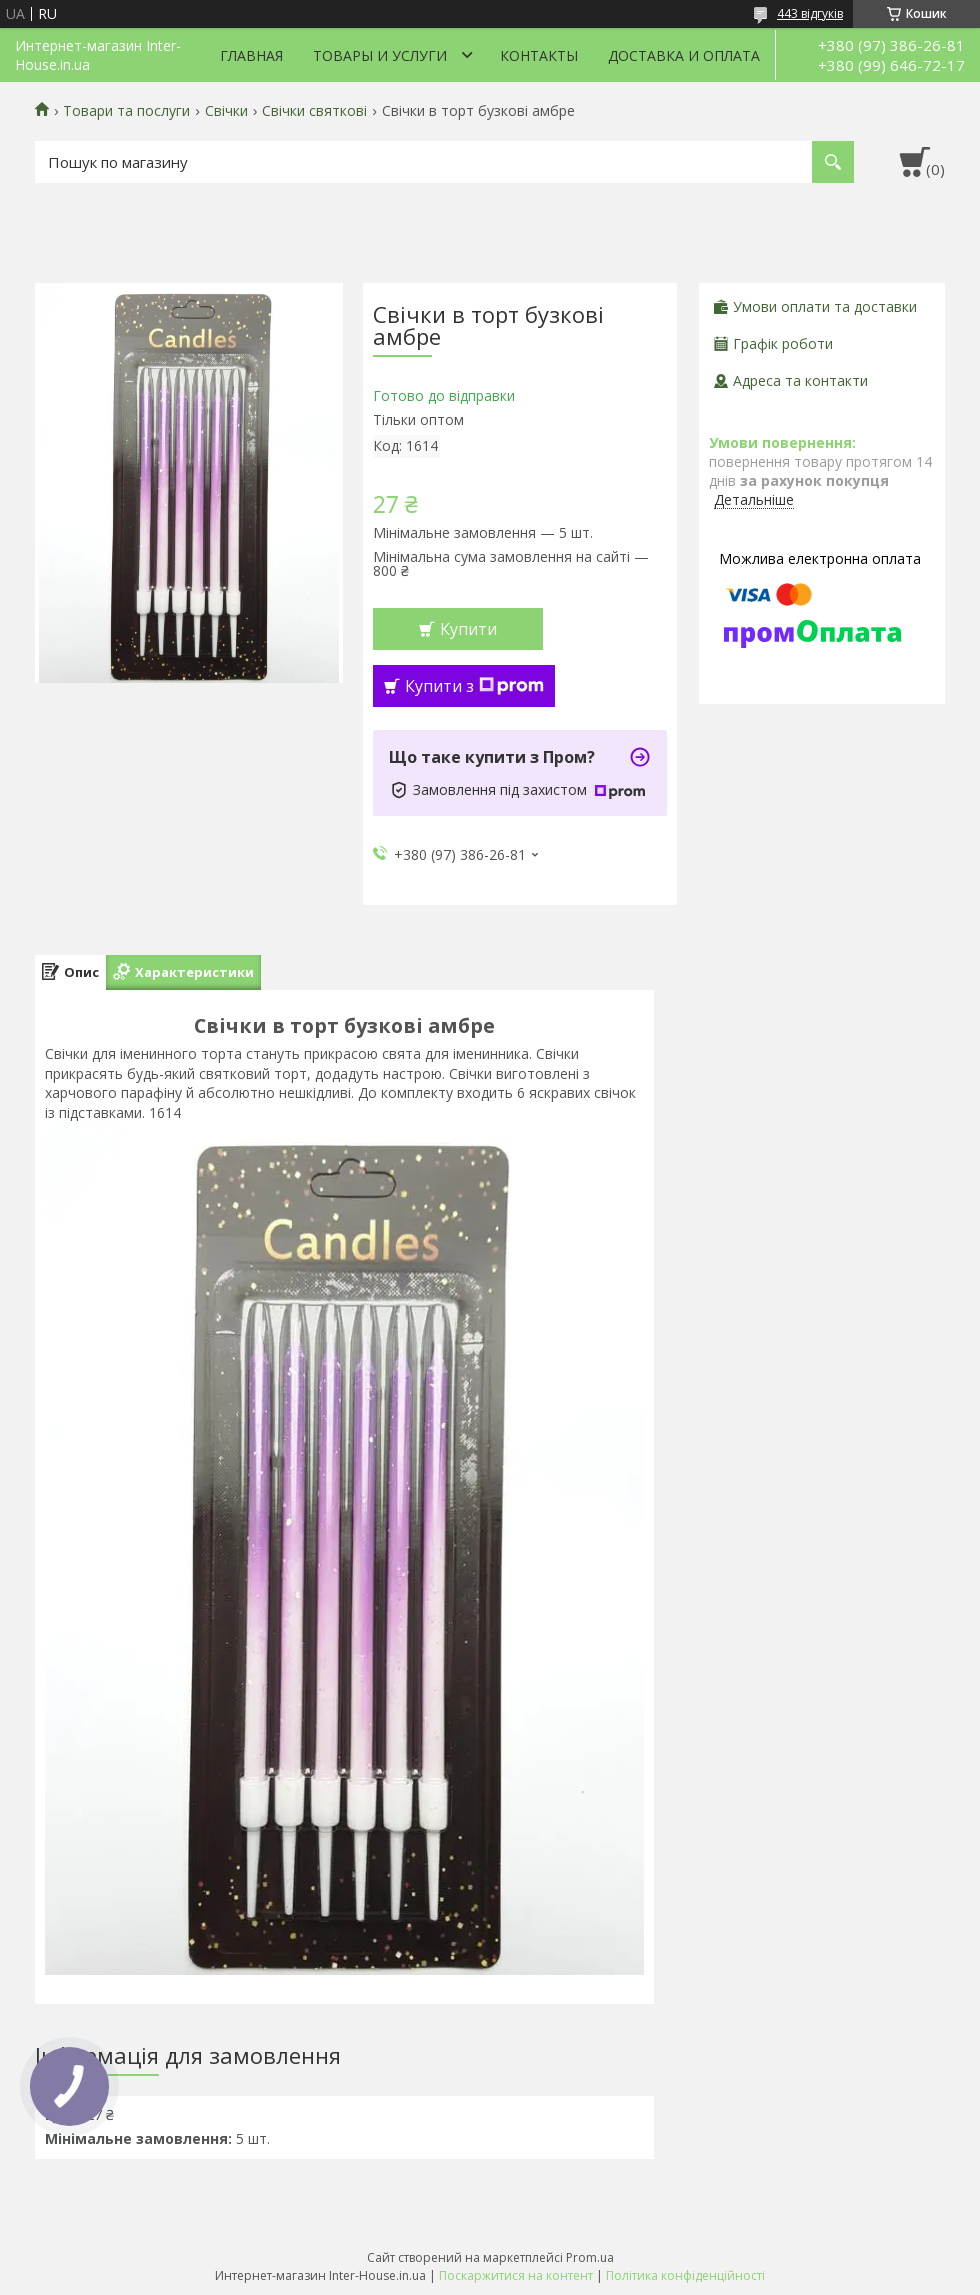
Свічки (226, 111)
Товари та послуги (126, 111)
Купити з (474, 686)
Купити (468, 629)
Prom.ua (590, 2257)
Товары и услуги (380, 55)
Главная (251, 55)
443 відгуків (810, 13)
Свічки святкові (314, 111)
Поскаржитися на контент (516, 2275)
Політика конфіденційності (685, 2275)
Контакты (539, 55)
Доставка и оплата (684, 55)
